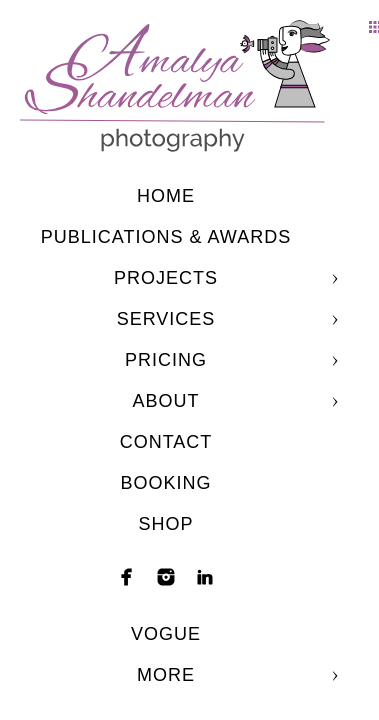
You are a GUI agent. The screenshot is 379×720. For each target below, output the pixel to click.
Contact (166, 442)
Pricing (166, 360)
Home (166, 196)
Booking (165, 483)
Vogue (166, 634)
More (166, 675)
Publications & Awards (166, 237)
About (165, 401)
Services (166, 319)
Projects (166, 278)
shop (165, 524)
